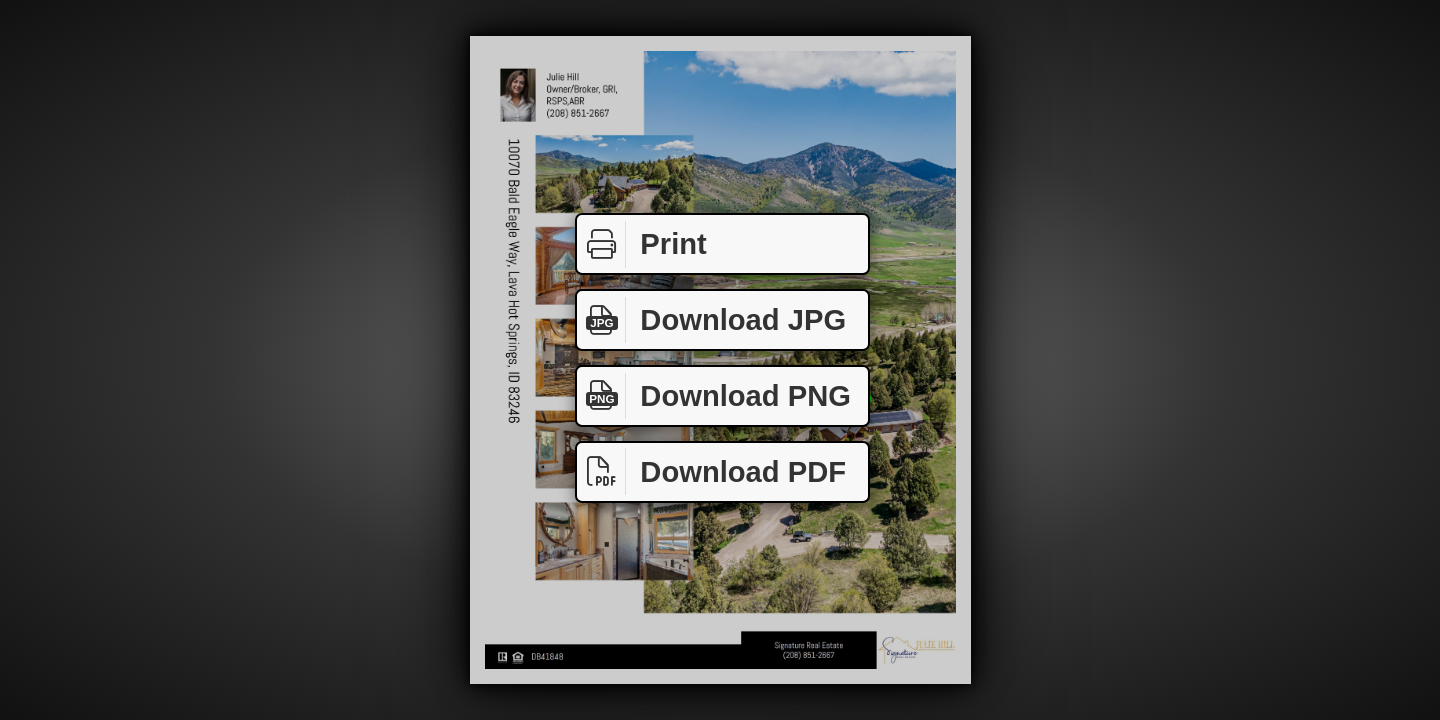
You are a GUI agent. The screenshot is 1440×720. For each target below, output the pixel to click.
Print (642, 244)
